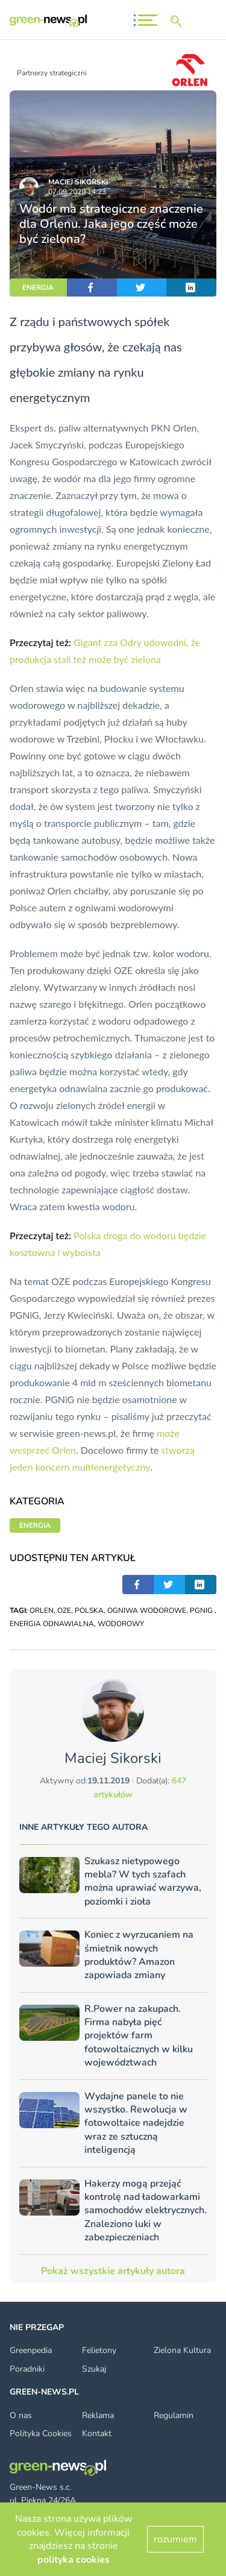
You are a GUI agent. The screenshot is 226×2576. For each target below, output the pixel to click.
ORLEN (42, 1610)
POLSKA (89, 1610)
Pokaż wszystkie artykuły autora (113, 2271)
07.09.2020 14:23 (77, 191)
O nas (21, 2415)
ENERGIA (38, 287)
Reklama (98, 2415)
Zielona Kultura (182, 2350)
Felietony (99, 2350)
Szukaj (94, 2369)
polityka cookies (73, 2559)
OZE (64, 1610)
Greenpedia (31, 2350)
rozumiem (175, 2539)
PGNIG (202, 1610)
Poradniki (27, 2369)
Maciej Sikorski (78, 182)
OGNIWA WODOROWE (146, 1610)
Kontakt (96, 2433)
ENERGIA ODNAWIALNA (52, 1624)
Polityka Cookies (41, 2433)
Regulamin (173, 2415)
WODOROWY (121, 1624)
